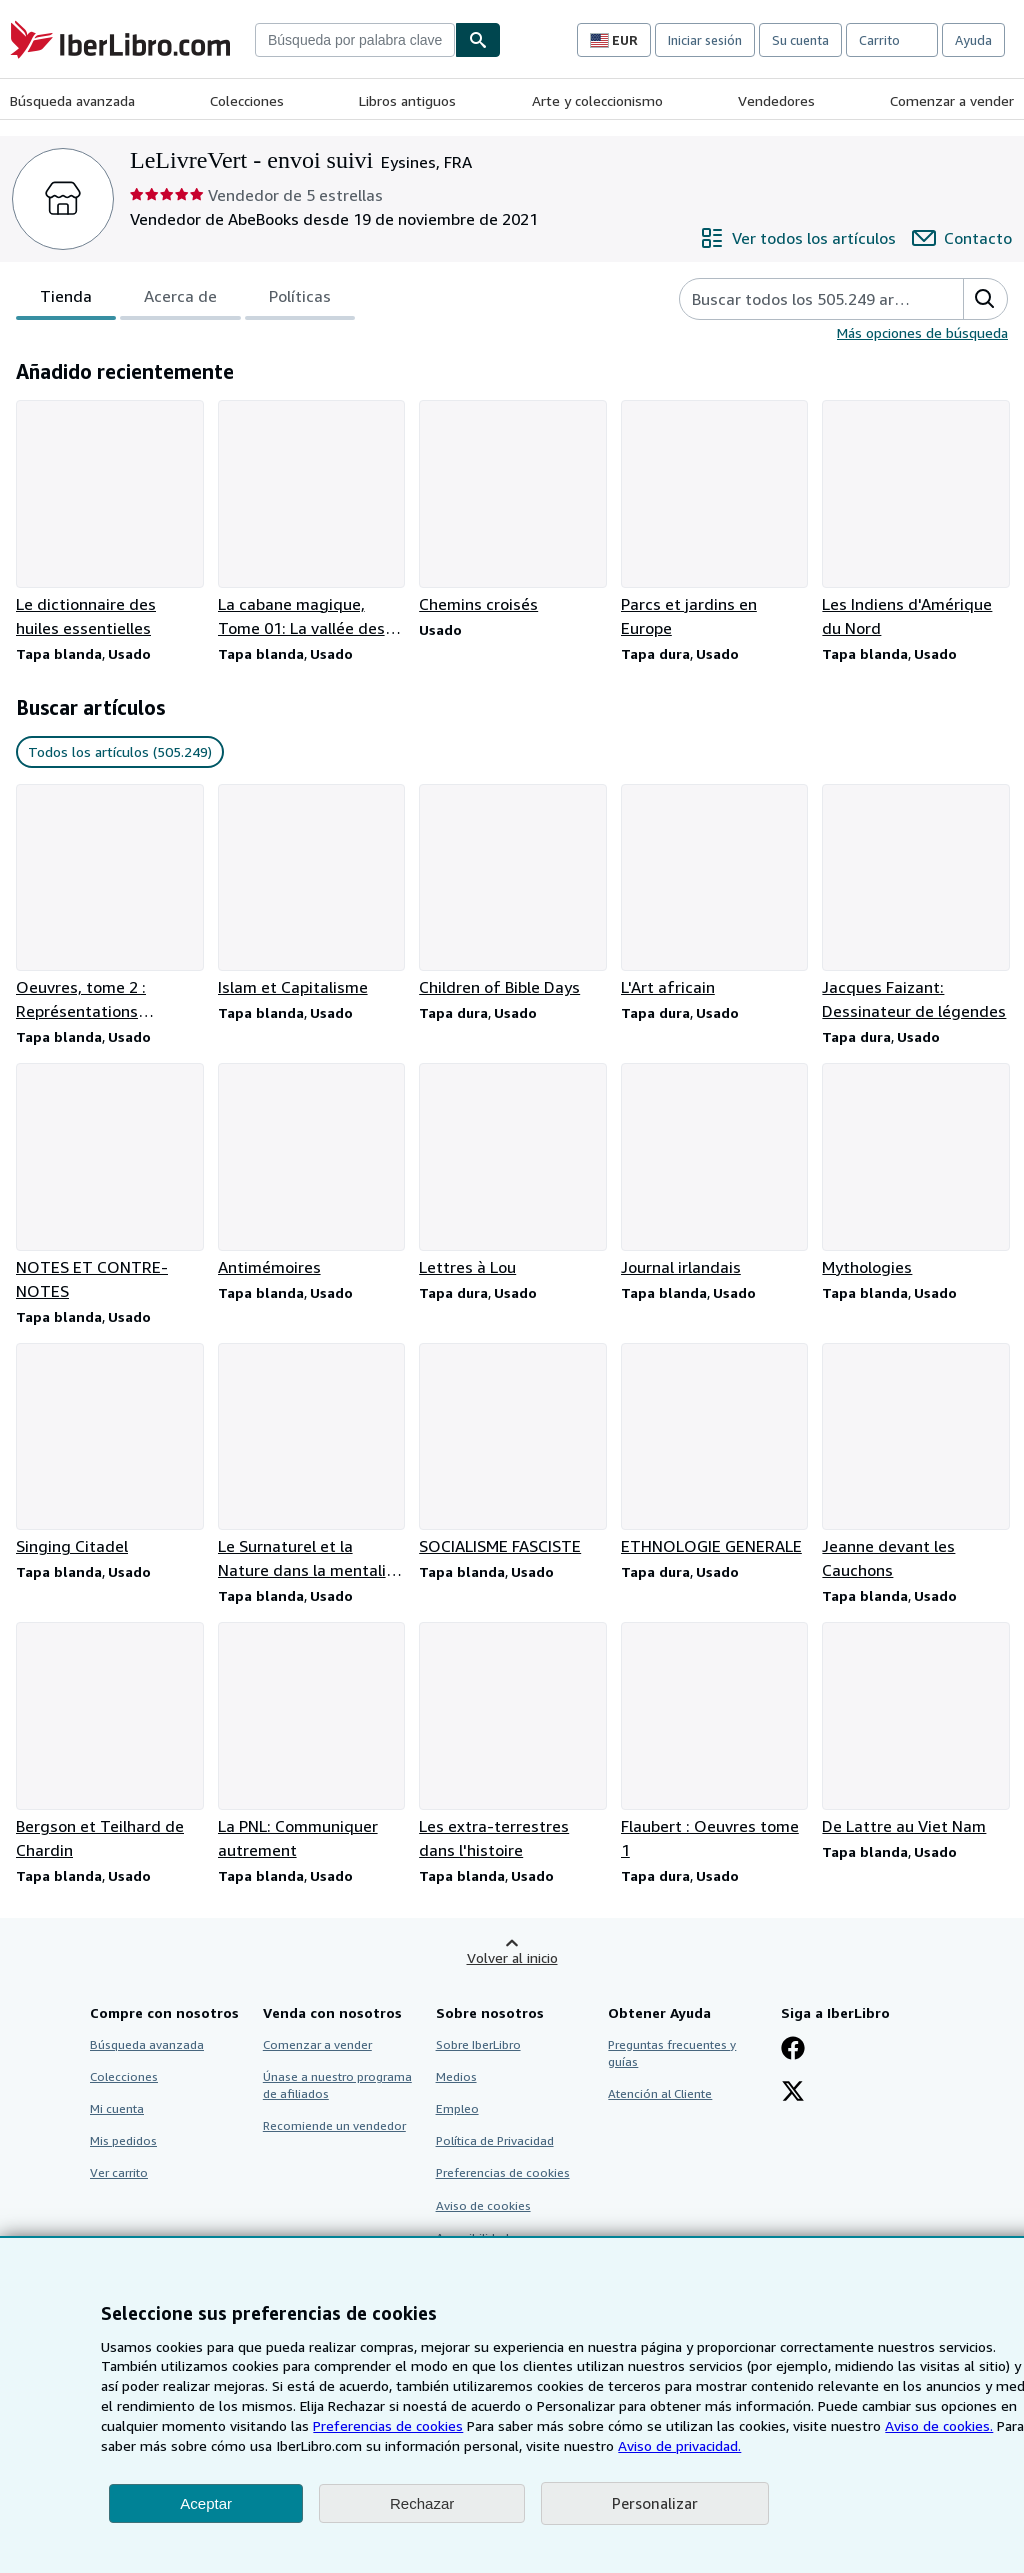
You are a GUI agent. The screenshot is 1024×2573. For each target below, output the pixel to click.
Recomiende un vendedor (334, 2125)
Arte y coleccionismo (597, 100)
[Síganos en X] (793, 2093)
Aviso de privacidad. (679, 2445)
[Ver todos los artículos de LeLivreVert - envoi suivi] (798, 238)
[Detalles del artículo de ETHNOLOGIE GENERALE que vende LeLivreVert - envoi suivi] (714, 1451)
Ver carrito (119, 2172)
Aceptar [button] (206, 2503)
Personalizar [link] (655, 2503)
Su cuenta (800, 40)
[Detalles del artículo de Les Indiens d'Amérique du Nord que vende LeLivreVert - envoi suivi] (915, 520)
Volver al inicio (512, 1957)
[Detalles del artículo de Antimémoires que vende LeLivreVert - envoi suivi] (311, 1171)
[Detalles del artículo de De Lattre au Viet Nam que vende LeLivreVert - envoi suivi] (915, 1730)
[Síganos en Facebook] (793, 2050)
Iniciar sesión (705, 40)
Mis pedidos (123, 2140)
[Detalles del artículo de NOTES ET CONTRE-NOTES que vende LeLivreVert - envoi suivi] (109, 1183)
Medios (456, 2076)
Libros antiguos (407, 100)
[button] (985, 299)
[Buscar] (478, 40)
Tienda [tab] (66, 300)
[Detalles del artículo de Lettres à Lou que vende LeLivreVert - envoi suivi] (512, 1171)
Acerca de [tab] (180, 300)
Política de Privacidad (495, 2140)
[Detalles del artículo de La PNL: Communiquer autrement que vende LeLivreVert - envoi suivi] (311, 1742)
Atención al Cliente (660, 2093)
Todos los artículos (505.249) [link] (120, 751)
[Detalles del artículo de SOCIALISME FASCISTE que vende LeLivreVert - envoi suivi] (512, 1451)
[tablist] (185, 299)
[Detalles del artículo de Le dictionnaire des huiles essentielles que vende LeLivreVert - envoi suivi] (109, 520)
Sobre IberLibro (478, 2044)
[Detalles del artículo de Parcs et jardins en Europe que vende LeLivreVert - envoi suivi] (714, 520)
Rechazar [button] (422, 2503)
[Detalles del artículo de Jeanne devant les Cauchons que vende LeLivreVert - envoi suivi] (915, 1463)
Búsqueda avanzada (72, 100)
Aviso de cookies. (939, 2425)
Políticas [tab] (300, 300)
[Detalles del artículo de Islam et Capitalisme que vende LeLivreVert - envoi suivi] (311, 892)
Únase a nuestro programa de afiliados (337, 2085)
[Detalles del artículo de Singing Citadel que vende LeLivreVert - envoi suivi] (109, 1451)
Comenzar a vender (952, 100)
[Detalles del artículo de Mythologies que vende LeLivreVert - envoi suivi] (915, 1171)
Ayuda (973, 40)
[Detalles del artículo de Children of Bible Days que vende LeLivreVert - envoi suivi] (512, 892)
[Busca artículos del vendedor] (801, 299)
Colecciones (247, 100)
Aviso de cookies (483, 2205)
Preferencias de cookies (388, 2425)
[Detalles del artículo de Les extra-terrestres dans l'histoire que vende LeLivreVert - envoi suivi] (512, 1742)
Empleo (457, 2108)
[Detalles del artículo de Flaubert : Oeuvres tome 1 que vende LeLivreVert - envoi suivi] (714, 1742)
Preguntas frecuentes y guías (672, 2053)
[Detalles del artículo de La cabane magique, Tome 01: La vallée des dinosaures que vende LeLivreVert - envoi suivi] (311, 520)
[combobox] (355, 40)
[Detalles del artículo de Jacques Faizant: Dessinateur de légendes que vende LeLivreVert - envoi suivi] (915, 904)
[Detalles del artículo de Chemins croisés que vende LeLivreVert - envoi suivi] (512, 508)
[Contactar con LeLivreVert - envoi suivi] (962, 238)
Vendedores (776, 100)
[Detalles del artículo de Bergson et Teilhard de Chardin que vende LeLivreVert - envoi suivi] (109, 1742)
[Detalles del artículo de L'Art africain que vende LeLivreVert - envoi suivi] (714, 892)
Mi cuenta (117, 2108)
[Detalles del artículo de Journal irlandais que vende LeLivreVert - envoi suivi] (714, 1171)
